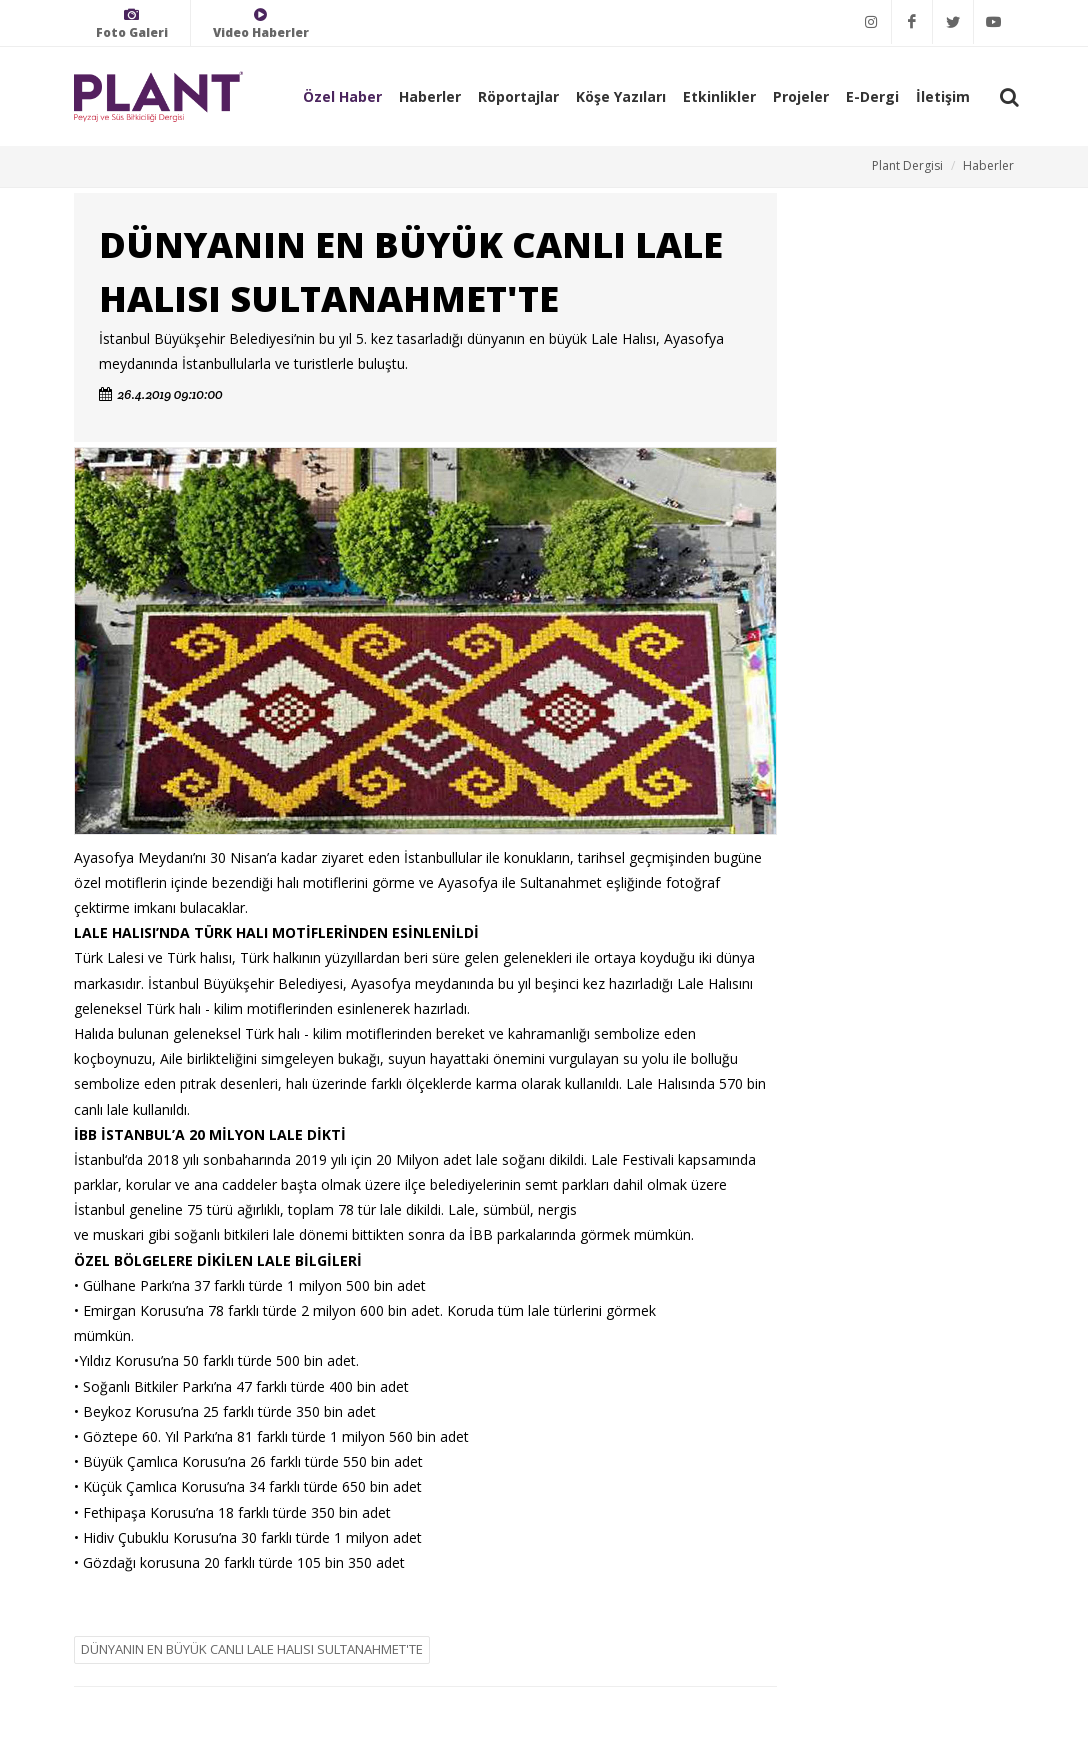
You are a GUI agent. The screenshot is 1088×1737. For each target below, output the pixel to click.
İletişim (943, 96)
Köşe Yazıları (621, 96)
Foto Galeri (132, 23)
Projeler (801, 96)
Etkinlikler (719, 96)
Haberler (430, 96)
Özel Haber (342, 96)
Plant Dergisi (907, 165)
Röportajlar (518, 96)
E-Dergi (872, 96)
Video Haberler (261, 23)
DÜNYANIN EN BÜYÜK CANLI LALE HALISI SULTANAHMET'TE (252, 1649)
